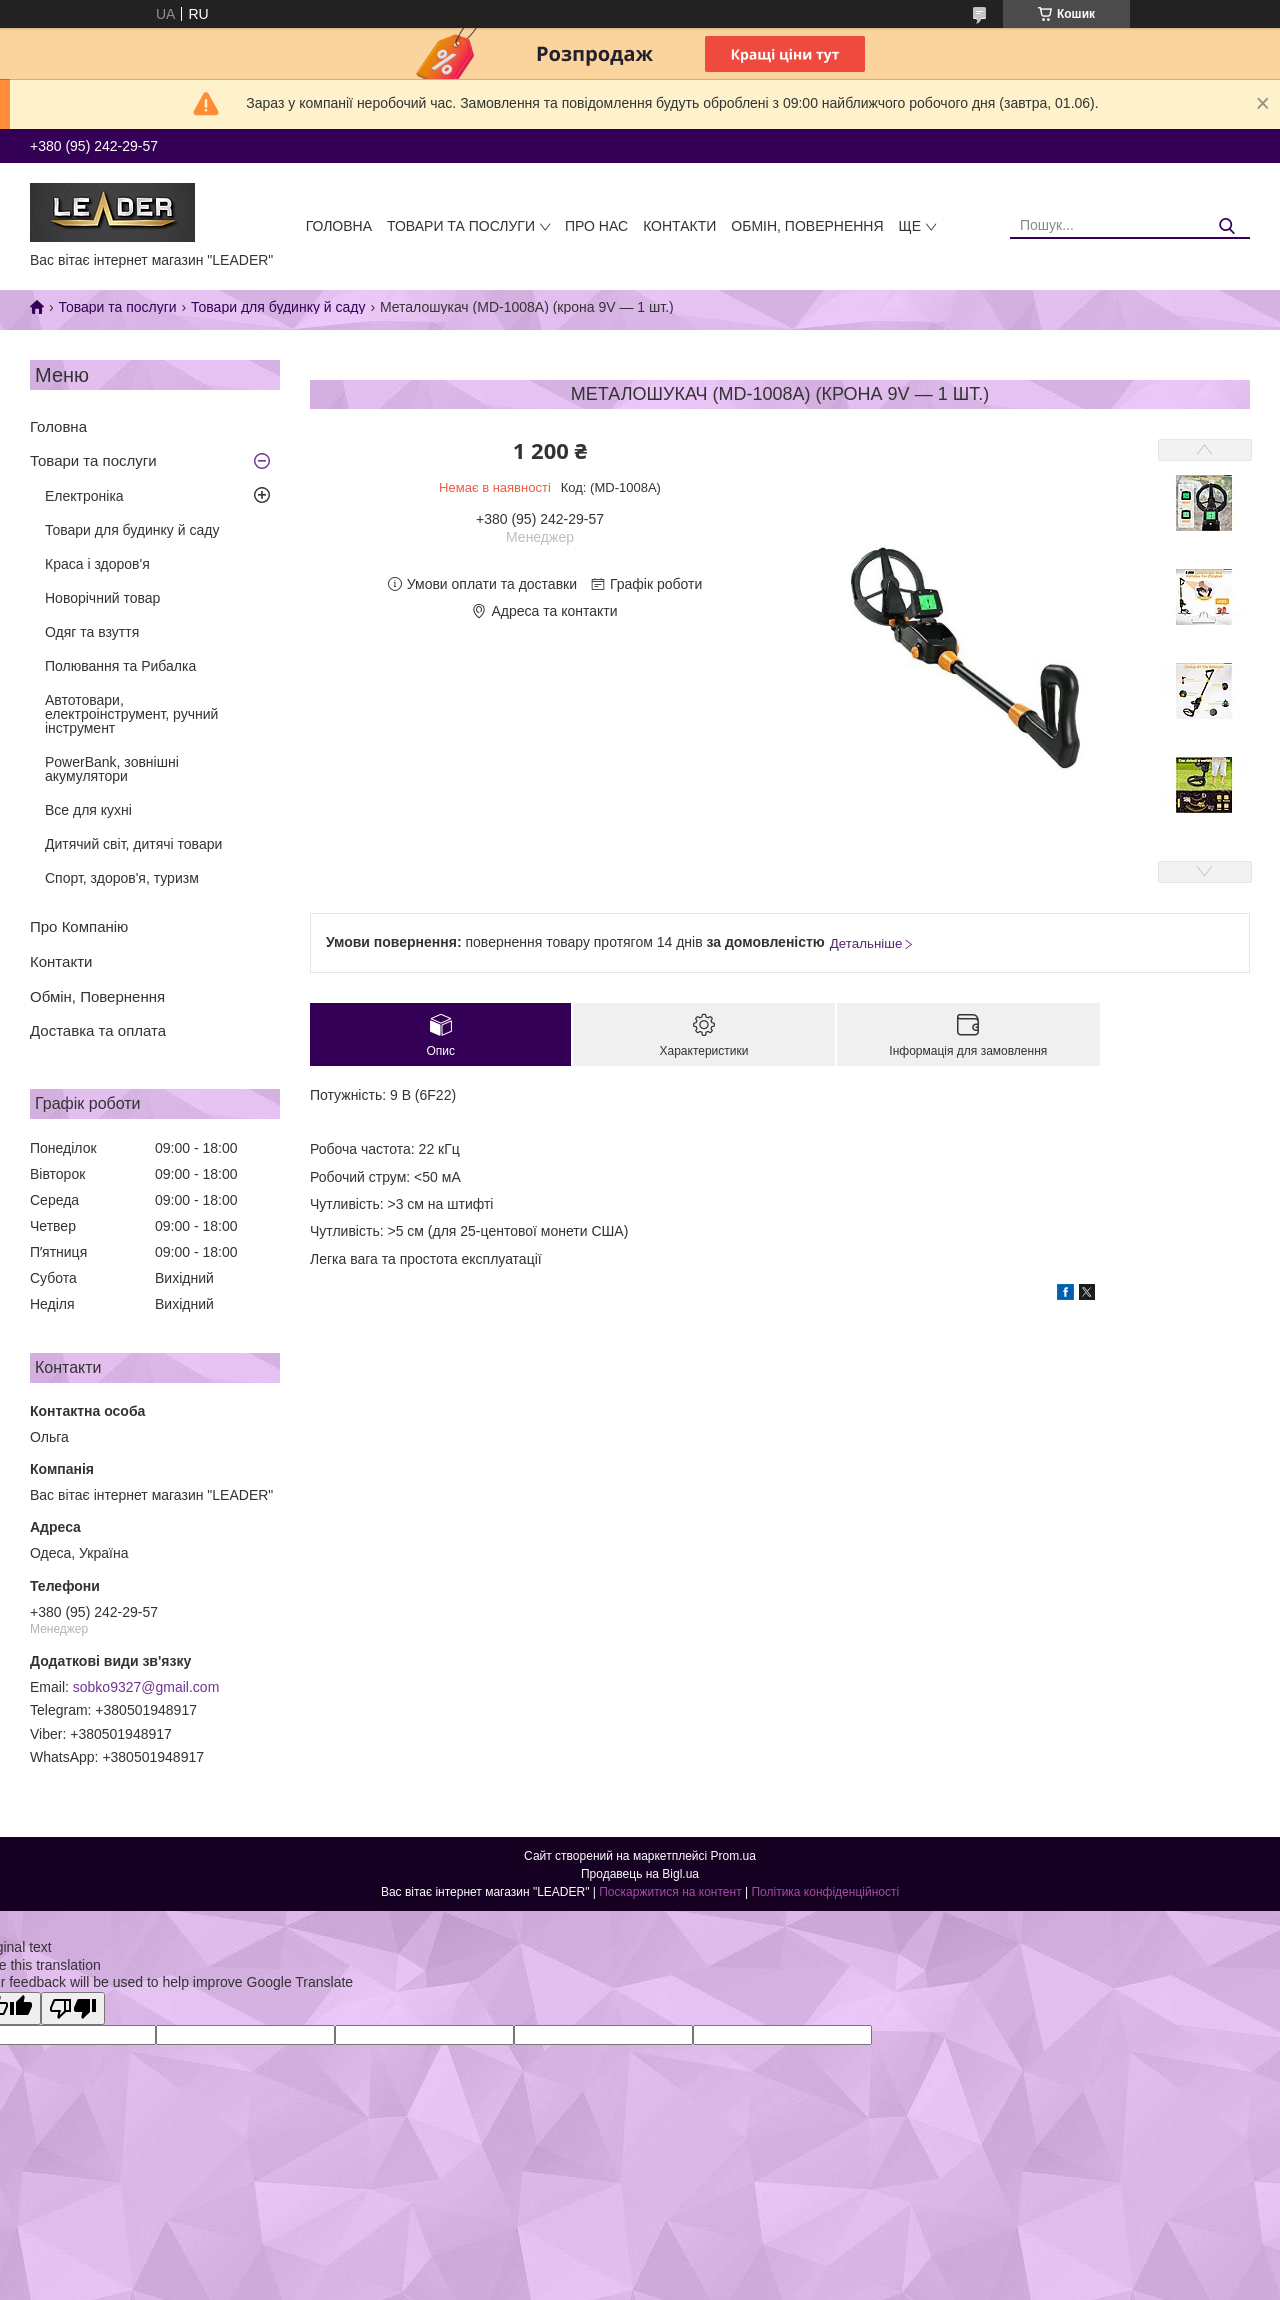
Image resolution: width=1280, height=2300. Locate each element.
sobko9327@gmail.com (146, 1687)
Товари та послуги (461, 226)
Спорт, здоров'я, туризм (122, 878)
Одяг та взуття (92, 632)
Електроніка (84, 496)
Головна (339, 226)
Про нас (596, 226)
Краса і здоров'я (97, 564)
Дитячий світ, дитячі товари (133, 844)
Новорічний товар (102, 598)
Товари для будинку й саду (278, 307)
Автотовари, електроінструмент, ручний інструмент (131, 714)
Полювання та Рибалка (120, 666)
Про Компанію (79, 926)
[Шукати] (1227, 226)
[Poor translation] (73, 2008)
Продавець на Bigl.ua (640, 1874)
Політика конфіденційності (825, 1892)
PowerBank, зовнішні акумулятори (112, 769)
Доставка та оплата (98, 1030)
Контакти (679, 226)
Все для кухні (88, 810)
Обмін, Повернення (807, 226)
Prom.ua (733, 1856)
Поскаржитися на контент (670, 1892)
